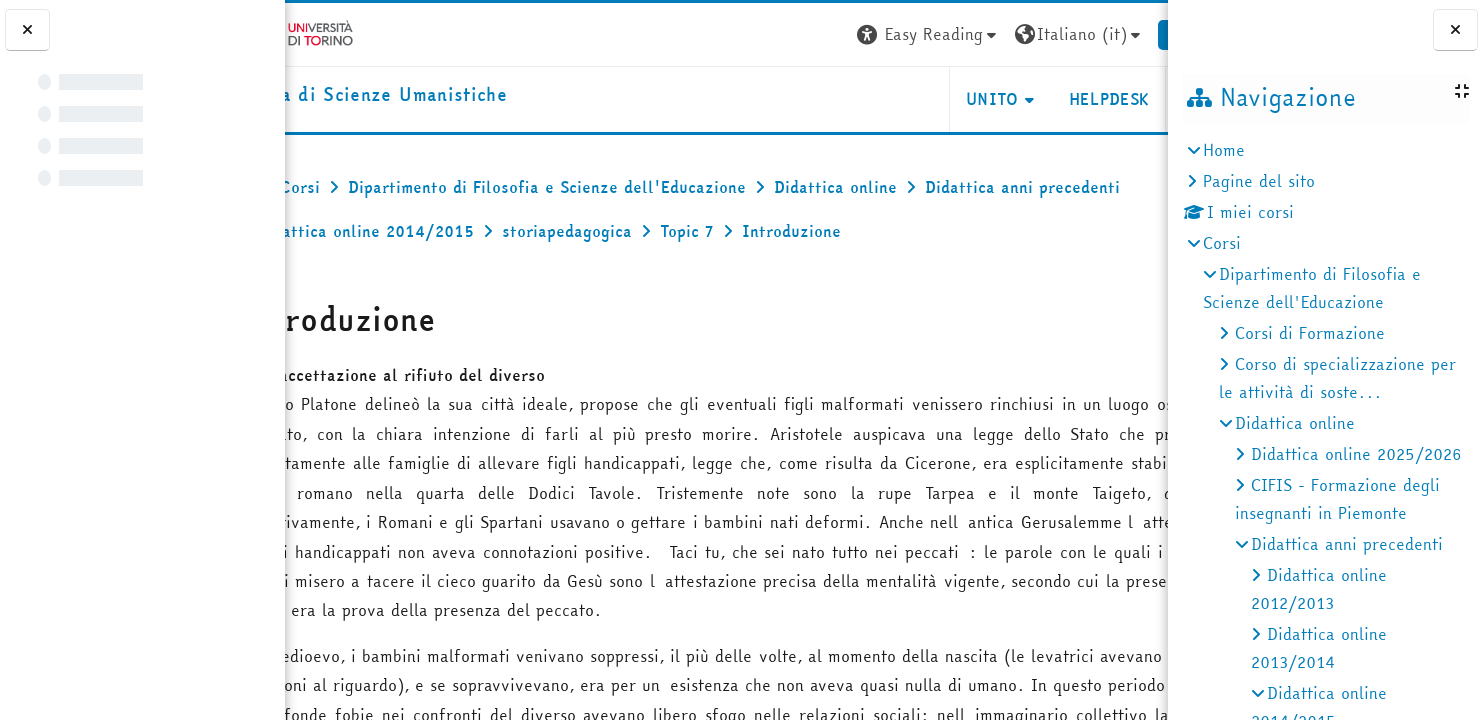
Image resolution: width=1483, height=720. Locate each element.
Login (1131, 34)
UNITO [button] (930, 99)
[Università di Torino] (347, 32)
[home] (426, 95)
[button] (866, 34)
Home (1224, 150)
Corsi (1222, 243)
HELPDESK (1046, 99)
